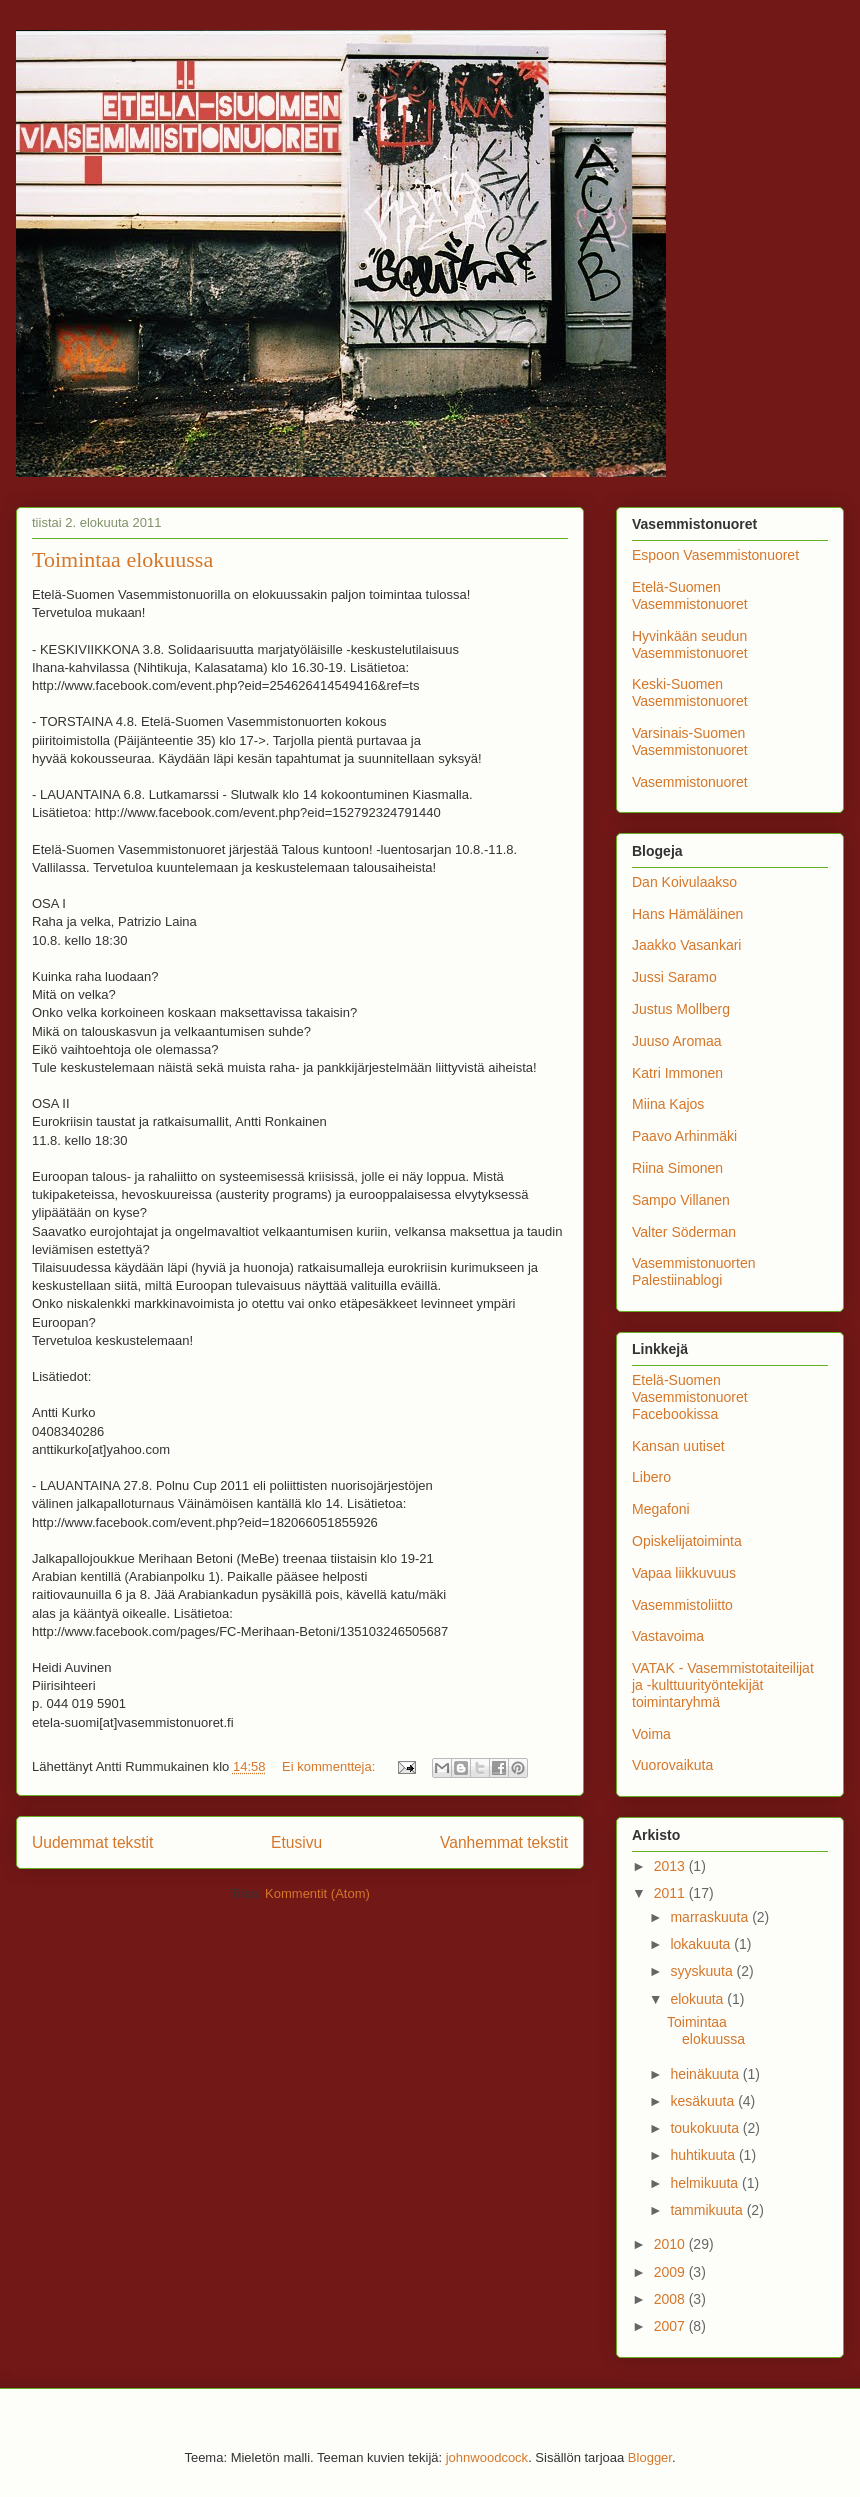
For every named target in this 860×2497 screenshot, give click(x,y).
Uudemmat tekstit (92, 1842)
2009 (671, 2272)
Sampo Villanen (681, 1200)
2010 (671, 2244)
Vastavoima (668, 1636)
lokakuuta (702, 1944)
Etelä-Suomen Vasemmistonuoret (690, 595)
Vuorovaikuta (672, 1765)
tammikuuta (708, 2210)
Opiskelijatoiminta (687, 1541)
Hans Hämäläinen (687, 914)
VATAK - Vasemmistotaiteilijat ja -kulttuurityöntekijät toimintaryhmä (723, 1685)
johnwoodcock (487, 2457)
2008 (671, 2299)
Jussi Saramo (674, 977)
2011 (671, 1893)
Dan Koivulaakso (684, 882)
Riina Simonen (677, 1168)
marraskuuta (711, 1917)
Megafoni (661, 1509)
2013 (671, 1866)
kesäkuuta (704, 2101)
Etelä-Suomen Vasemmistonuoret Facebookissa (690, 1397)
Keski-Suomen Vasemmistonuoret (690, 692)
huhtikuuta (704, 2155)
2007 (671, 2326)
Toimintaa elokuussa (122, 559)
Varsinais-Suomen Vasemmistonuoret (690, 741)
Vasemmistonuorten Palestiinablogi (693, 1271)
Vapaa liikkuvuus (684, 1573)
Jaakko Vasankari (686, 945)
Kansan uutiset (678, 1446)
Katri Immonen (677, 1073)
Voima (651, 1734)
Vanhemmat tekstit (504, 1842)
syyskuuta (703, 1971)
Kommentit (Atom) (317, 1893)
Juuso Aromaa (677, 1041)
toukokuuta (706, 2128)
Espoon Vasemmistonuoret (715, 555)
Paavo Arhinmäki (684, 1136)
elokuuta (698, 1999)
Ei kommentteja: (330, 1766)
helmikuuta (706, 2183)
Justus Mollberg (681, 1009)
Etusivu (296, 1842)
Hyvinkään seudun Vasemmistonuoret (690, 644)
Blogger (650, 2457)
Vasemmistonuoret (690, 782)
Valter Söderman (684, 1232)
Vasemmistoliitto (682, 1605)
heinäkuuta (706, 2074)
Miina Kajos (668, 1104)
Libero (651, 1477)
